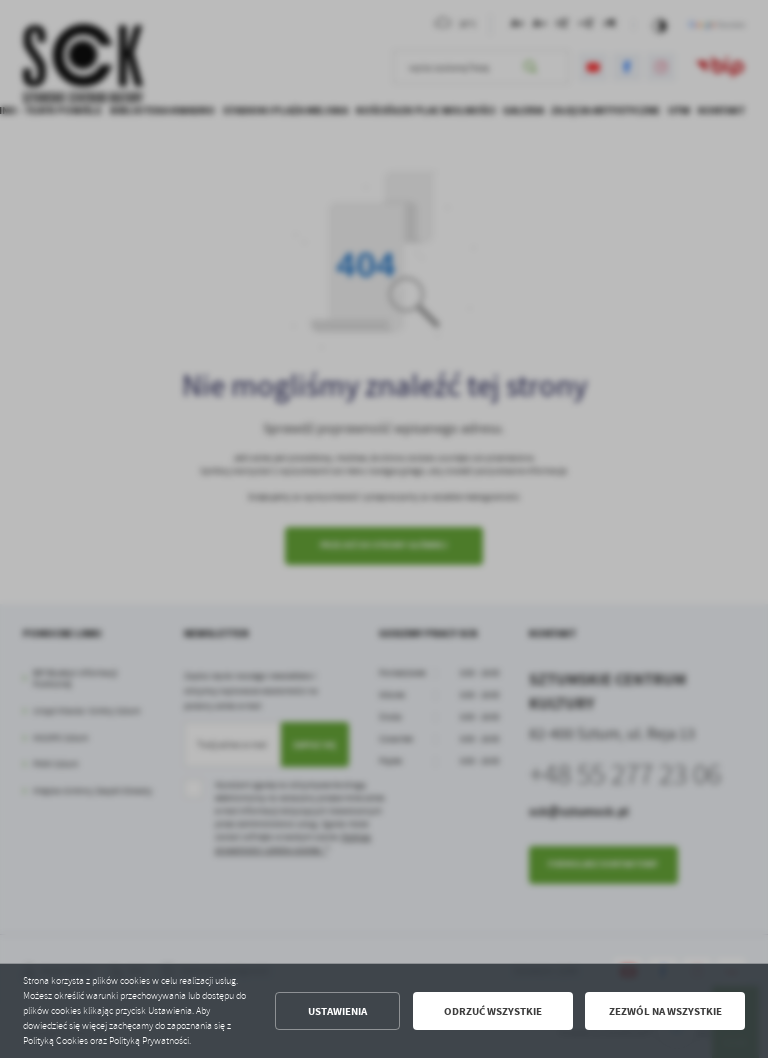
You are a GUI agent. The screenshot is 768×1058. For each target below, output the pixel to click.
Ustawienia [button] (337, 1011)
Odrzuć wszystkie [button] (493, 1011)
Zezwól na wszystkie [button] (665, 1011)
